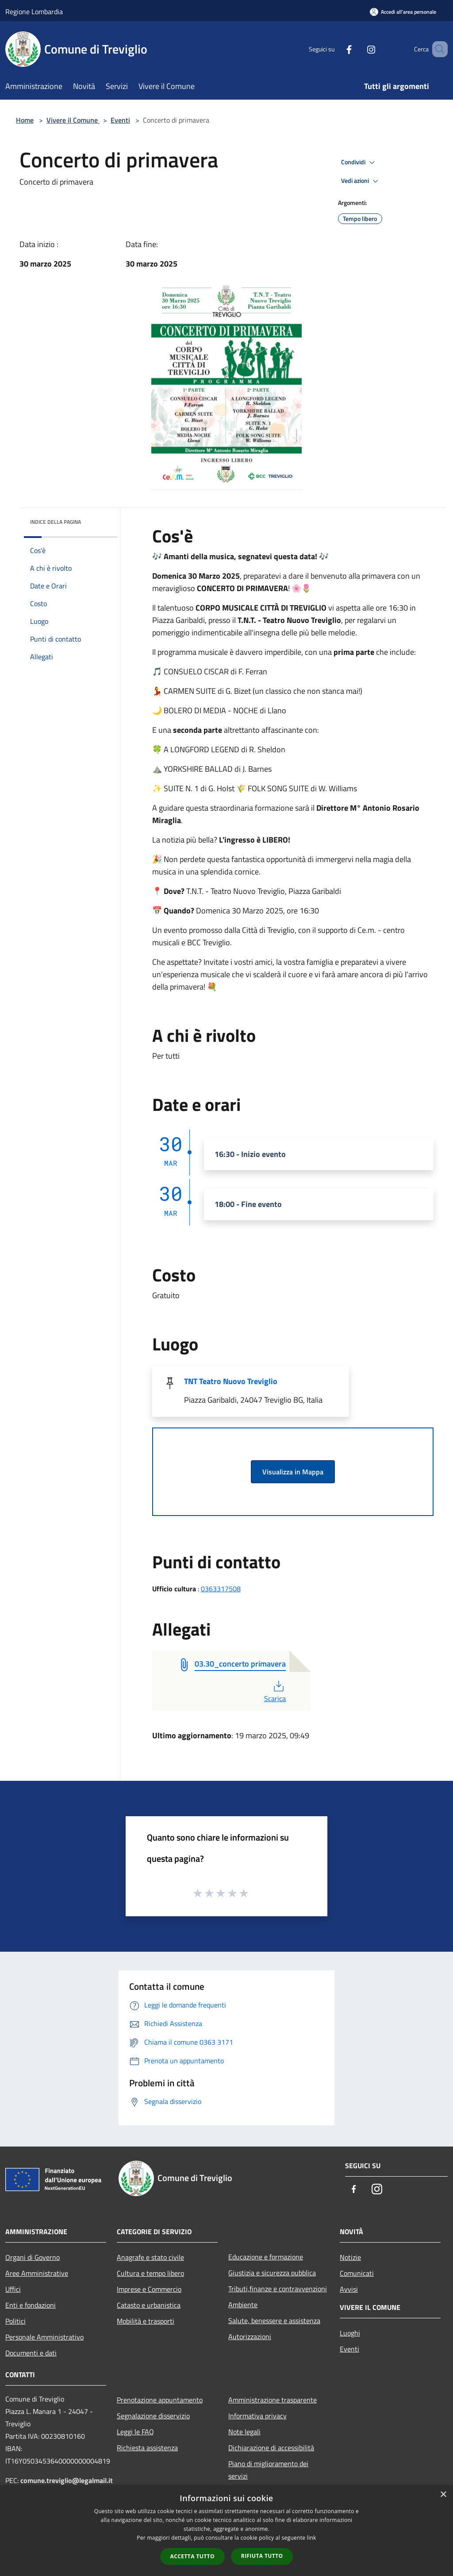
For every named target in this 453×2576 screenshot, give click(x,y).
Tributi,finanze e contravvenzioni (277, 2288)
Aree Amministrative (36, 2273)
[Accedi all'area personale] (403, 11)
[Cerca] (437, 49)
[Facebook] (336, 49)
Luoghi (350, 2333)
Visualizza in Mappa (292, 1471)
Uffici (13, 2289)
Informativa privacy (257, 2415)
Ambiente (242, 2304)
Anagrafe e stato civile (150, 2257)
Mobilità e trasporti (145, 2321)
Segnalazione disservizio (153, 2415)
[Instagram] (358, 49)
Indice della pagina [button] (55, 522)
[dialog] (226, 2530)
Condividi (359, 162)
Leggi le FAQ (135, 2431)
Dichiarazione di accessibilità (271, 2447)
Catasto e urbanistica (148, 2305)
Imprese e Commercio (149, 2289)
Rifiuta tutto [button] (262, 2556)
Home (25, 120)
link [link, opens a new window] (311, 2537)
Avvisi (349, 2289)
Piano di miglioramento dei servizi (268, 2469)
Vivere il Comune (73, 120)
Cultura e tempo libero (150, 2273)
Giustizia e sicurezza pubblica (272, 2272)
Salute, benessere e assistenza (274, 2320)
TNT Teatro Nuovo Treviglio (230, 1381)
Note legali (244, 2431)
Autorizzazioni (249, 2336)
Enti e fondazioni (30, 2305)
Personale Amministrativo (44, 2337)
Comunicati (357, 2273)
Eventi (120, 120)
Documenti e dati (31, 2353)
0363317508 (221, 1588)
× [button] (443, 2494)
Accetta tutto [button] (192, 2556)
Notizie (350, 2257)
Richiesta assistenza (147, 2447)
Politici (15, 2321)
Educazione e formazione (265, 2256)
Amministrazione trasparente (272, 2399)
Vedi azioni (361, 181)
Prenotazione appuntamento (160, 2399)
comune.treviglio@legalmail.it (66, 2480)
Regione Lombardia (34, 11)
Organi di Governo (32, 2257)
